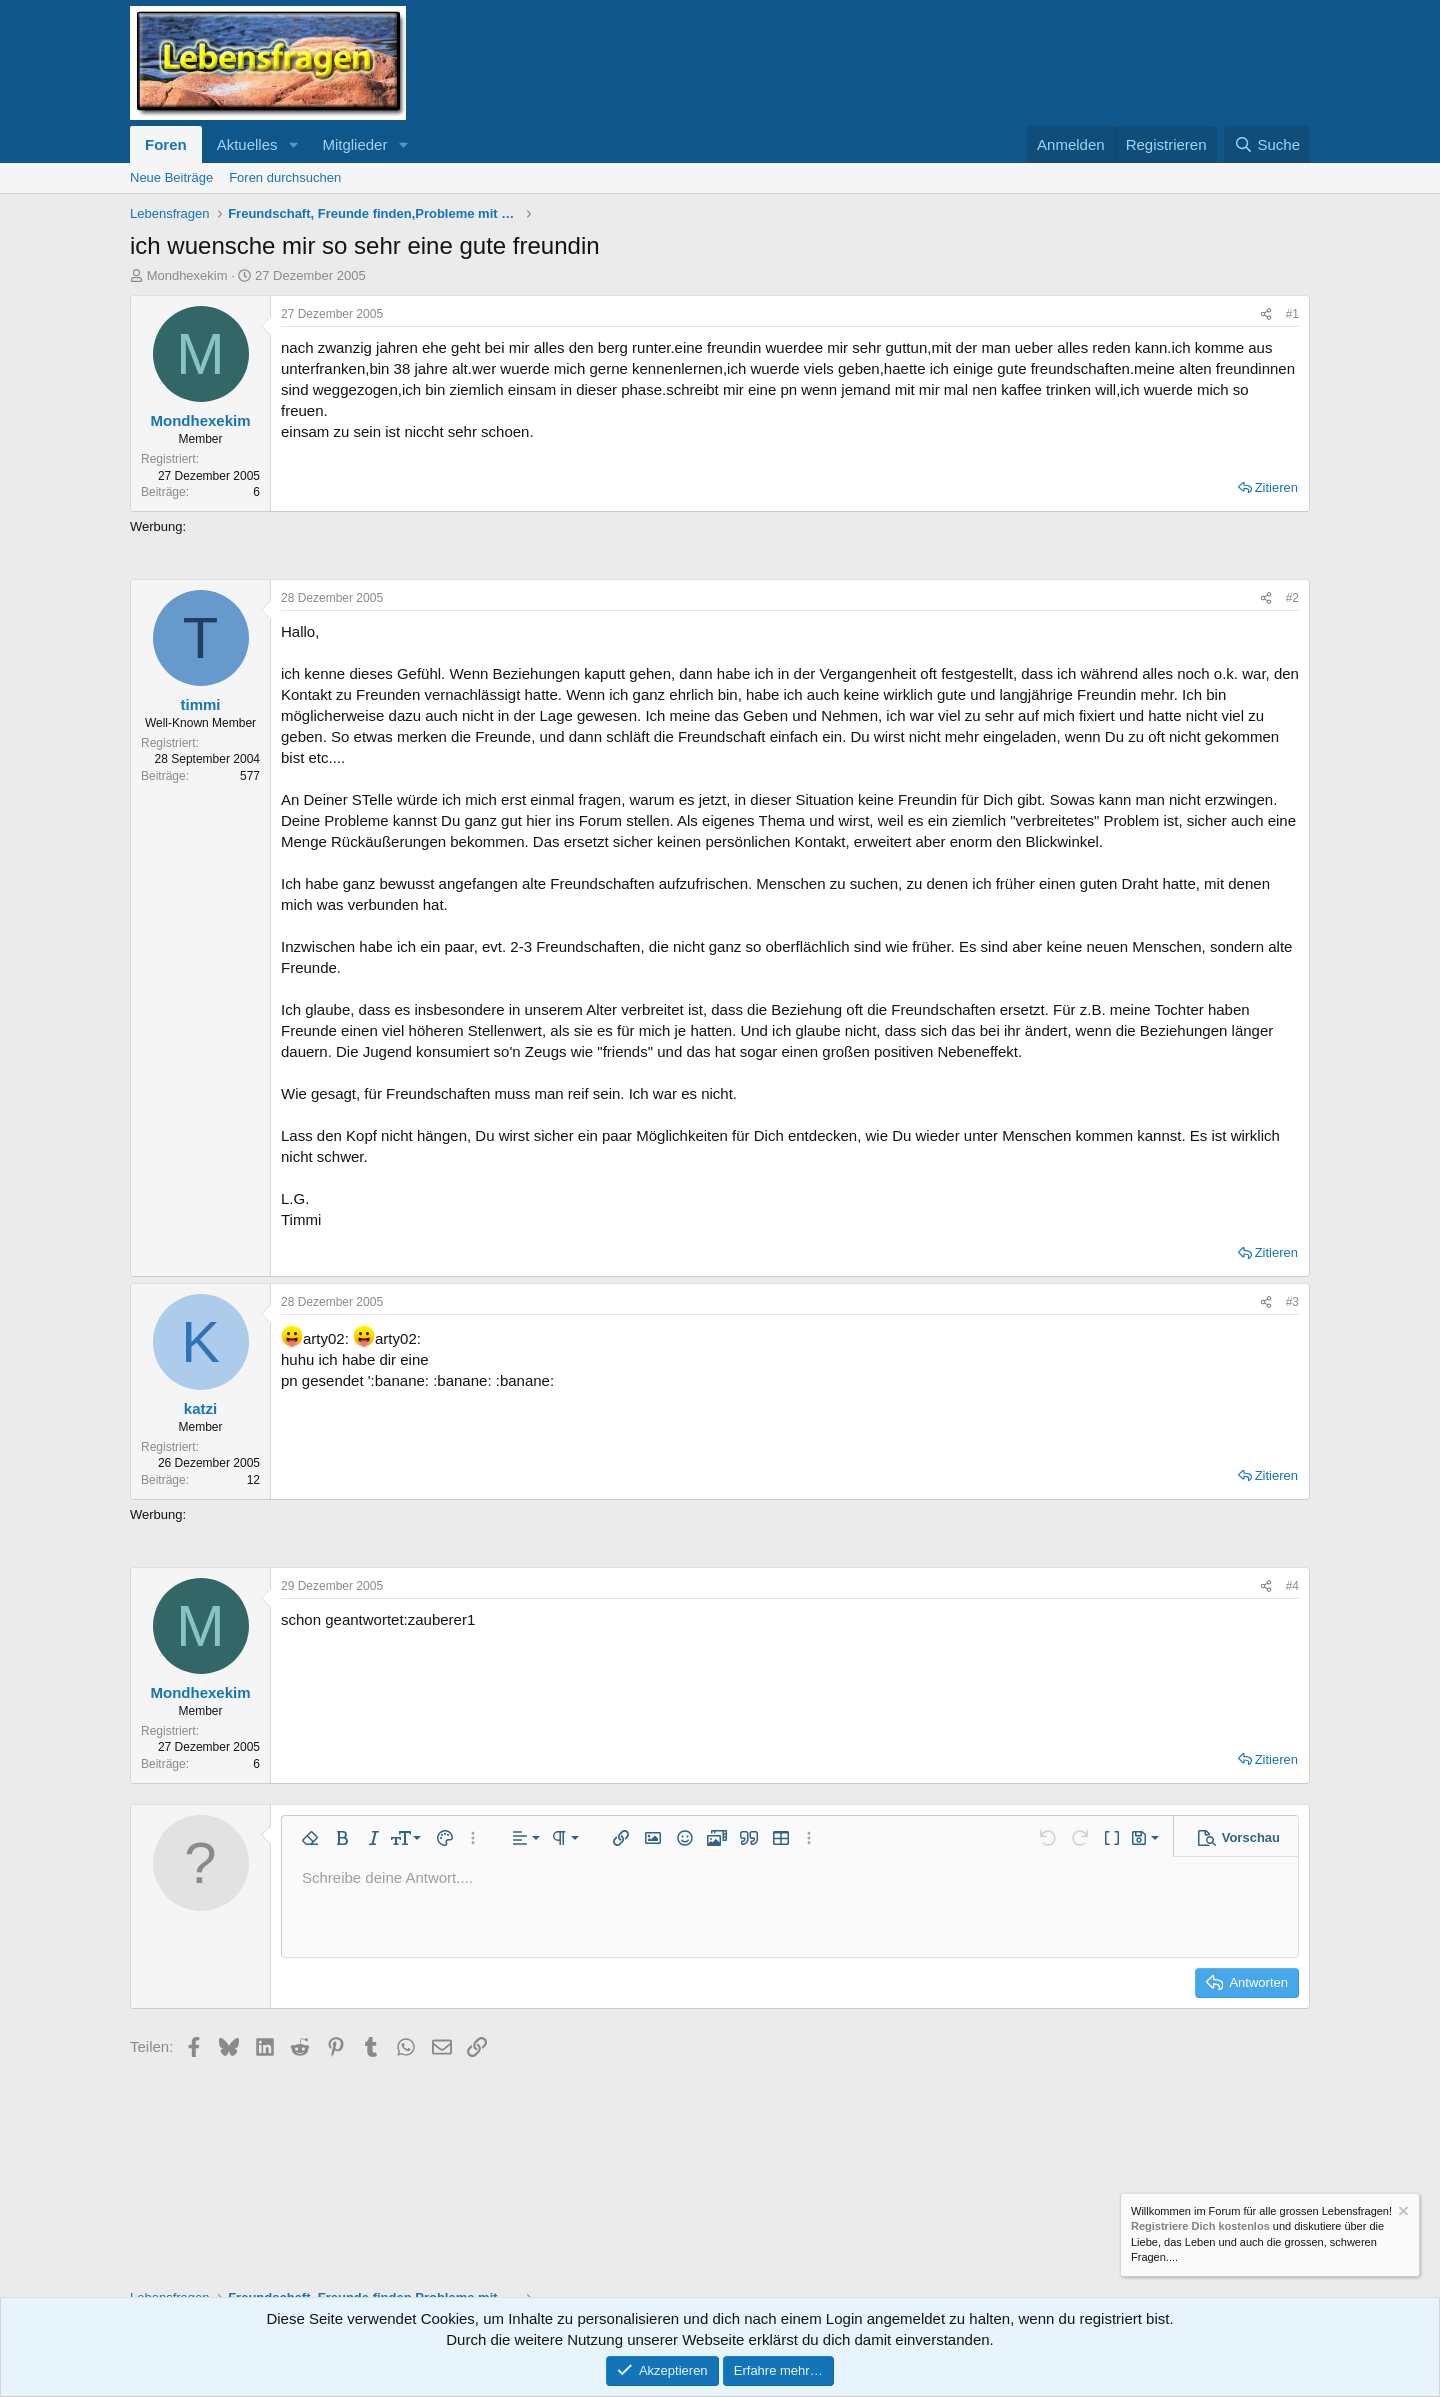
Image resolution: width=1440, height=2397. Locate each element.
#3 (1292, 1302)
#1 (1292, 314)
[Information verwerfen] (1402, 2213)
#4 (1292, 1586)
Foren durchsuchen (285, 177)
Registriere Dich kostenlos (1200, 2227)
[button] (293, 144)
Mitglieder (354, 144)
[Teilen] (1266, 314)
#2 (1292, 598)
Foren (166, 144)
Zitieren (1276, 487)
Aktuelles (247, 144)
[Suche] (1267, 144)
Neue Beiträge (171, 177)
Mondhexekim (187, 275)
